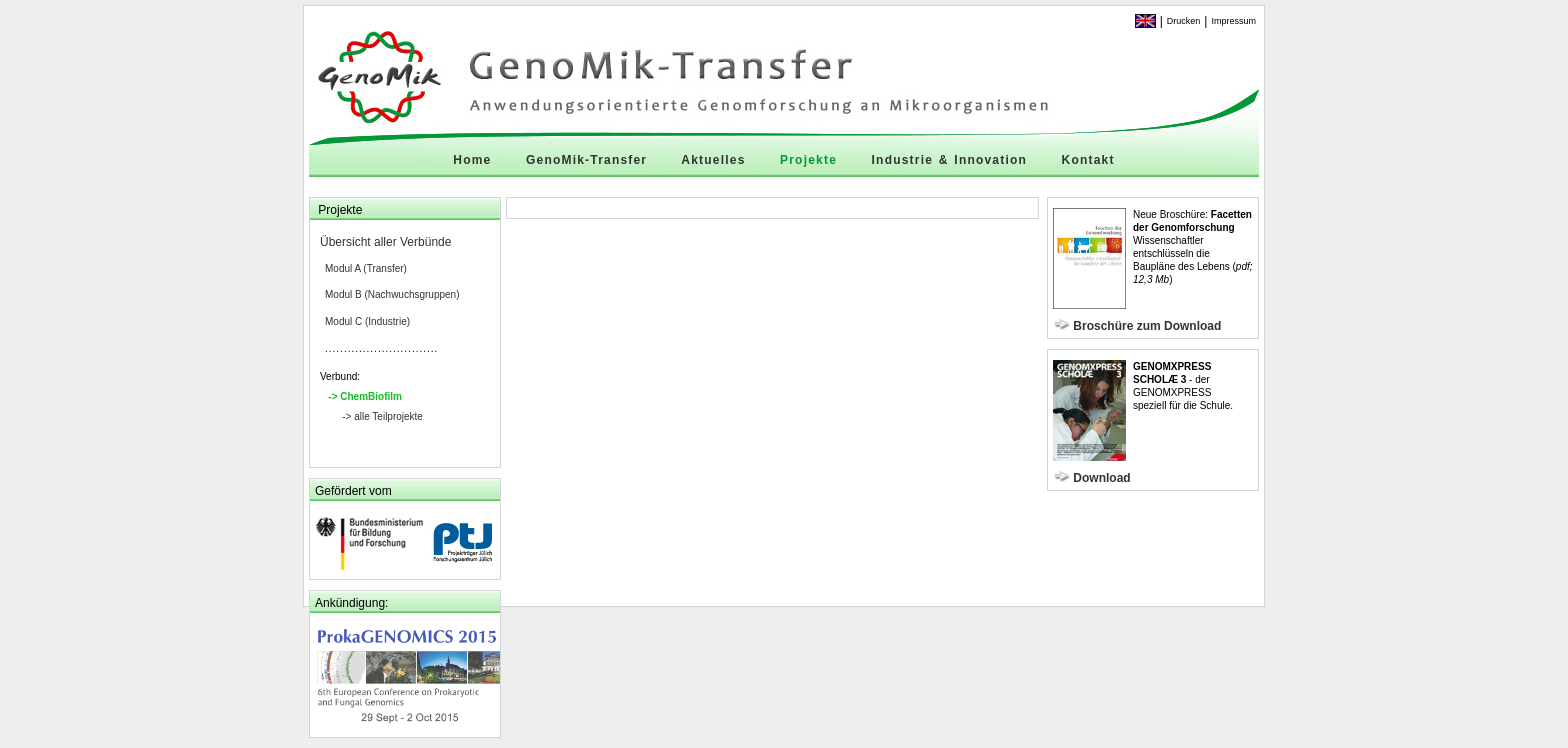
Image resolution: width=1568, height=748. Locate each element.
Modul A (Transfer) (366, 268)
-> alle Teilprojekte (382, 416)
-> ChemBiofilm (365, 396)
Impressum (1233, 21)
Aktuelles (713, 160)
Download (1101, 478)
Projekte (808, 160)
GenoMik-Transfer (586, 160)
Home (472, 160)
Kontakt (1088, 160)
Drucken (1184, 21)
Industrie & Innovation (949, 160)
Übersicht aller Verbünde (385, 242)
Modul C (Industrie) (367, 321)
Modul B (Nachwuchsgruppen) (392, 294)
